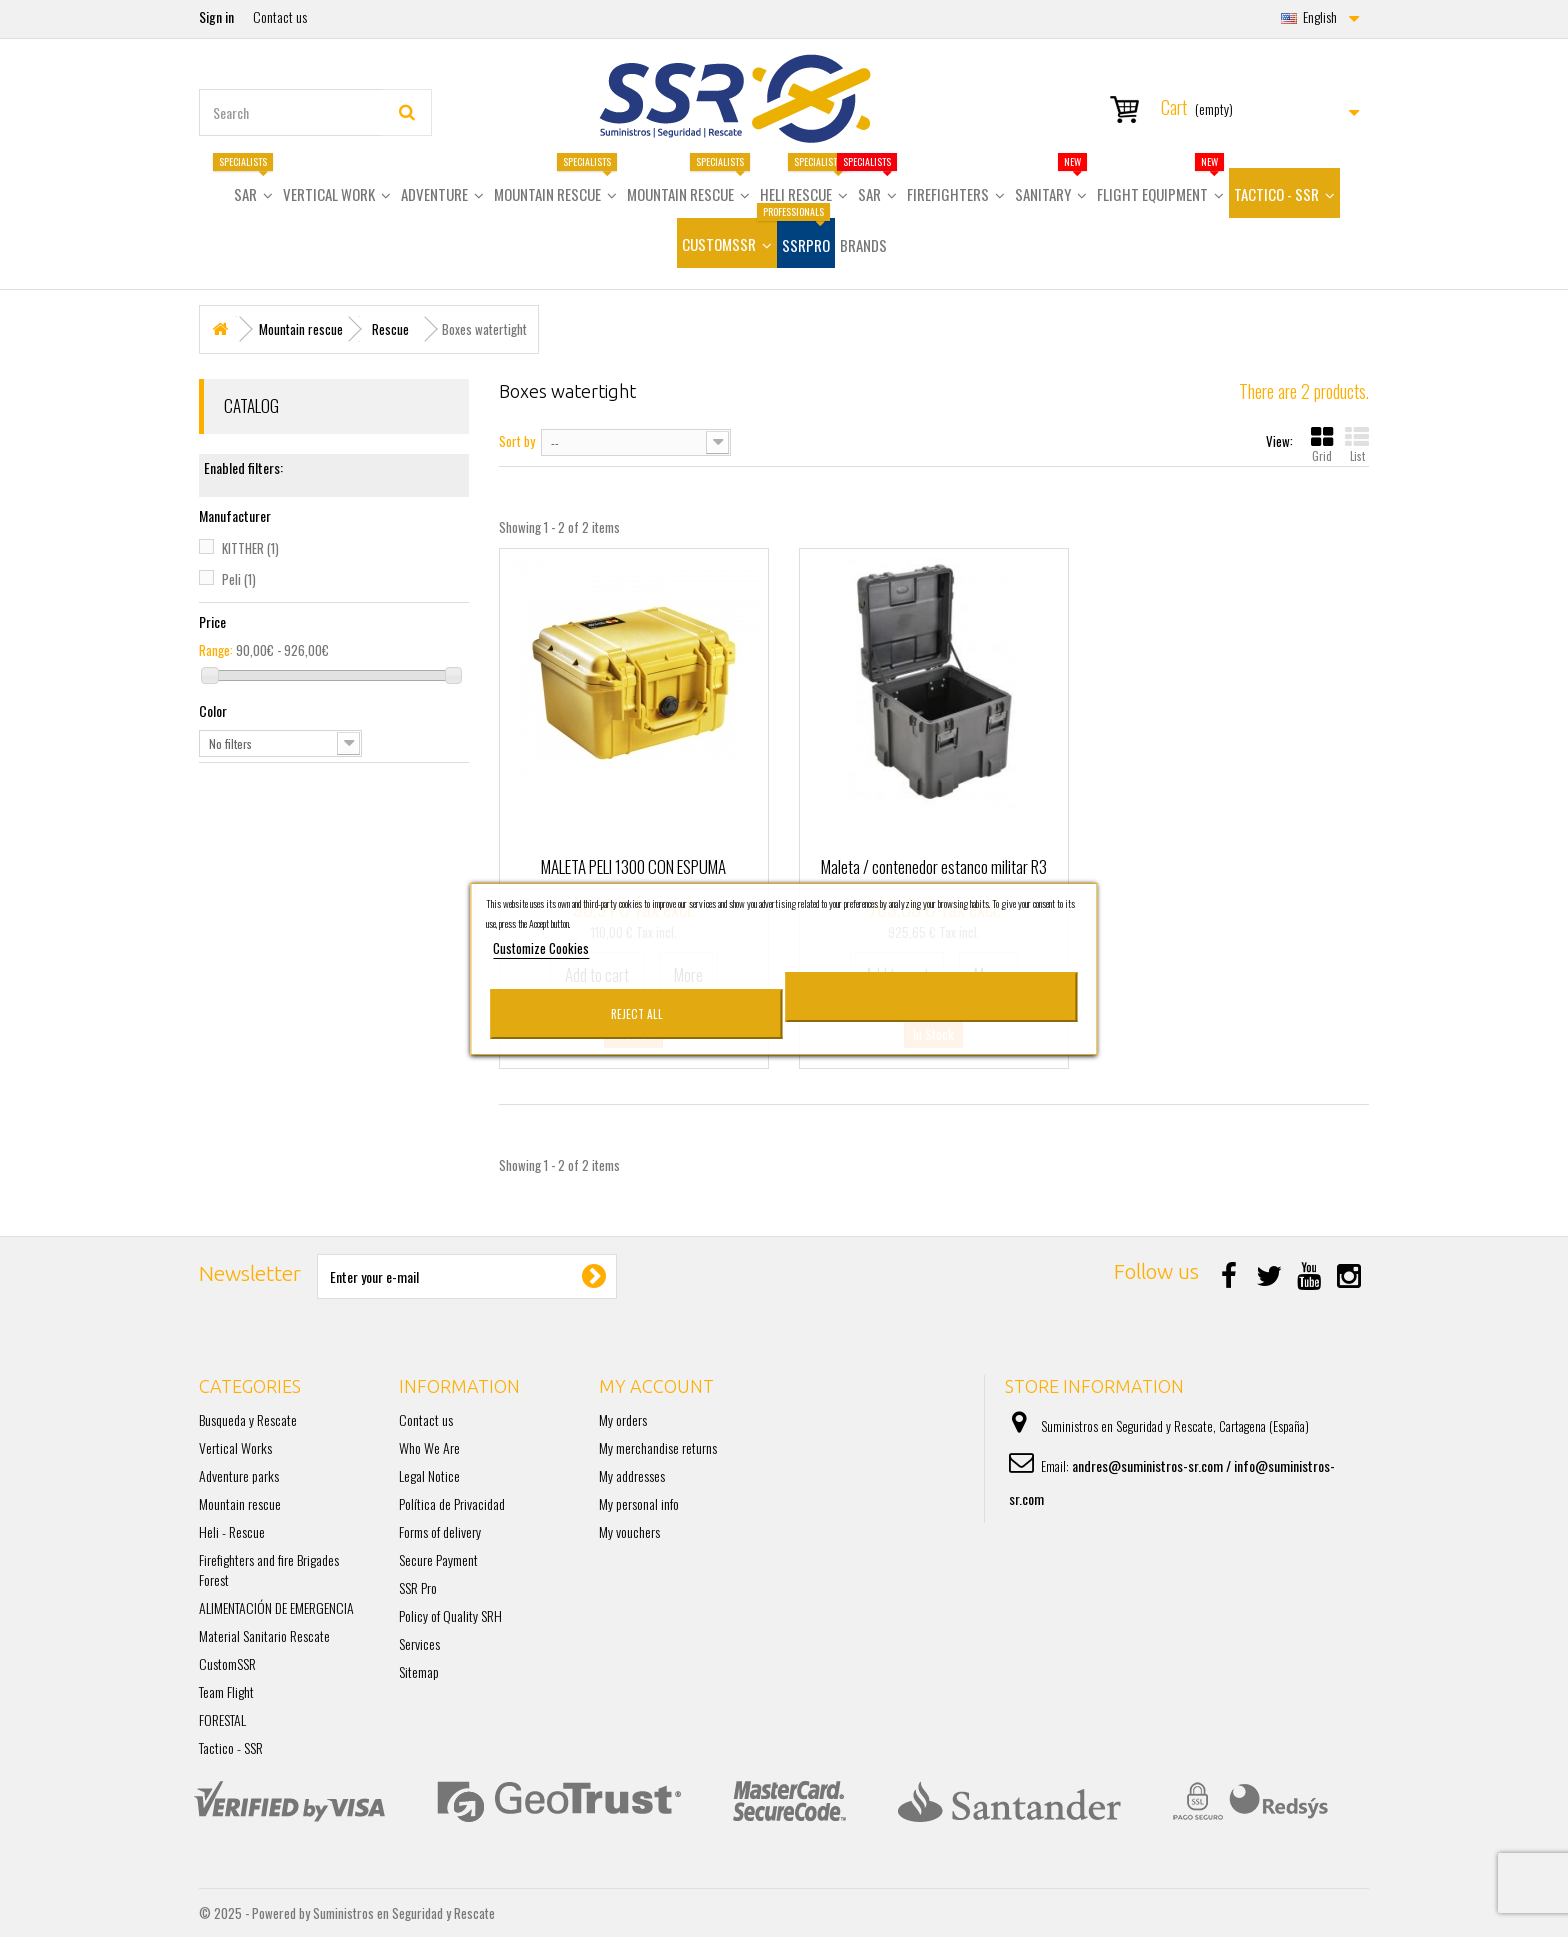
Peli (239, 579)
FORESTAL (222, 1719)
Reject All (637, 1013)
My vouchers (629, 1531)
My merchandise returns (658, 1447)
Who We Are (429, 1447)
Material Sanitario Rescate (264, 1635)
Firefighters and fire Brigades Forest (269, 1569)
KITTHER (250, 548)
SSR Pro (418, 1587)
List (1357, 444)
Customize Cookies (541, 948)
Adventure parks (239, 1475)
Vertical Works (235, 1447)
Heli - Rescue (232, 1531)
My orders (623, 1419)
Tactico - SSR (231, 1747)
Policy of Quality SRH (450, 1615)
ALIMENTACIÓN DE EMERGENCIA (276, 1607)
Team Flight (226, 1691)
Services (419, 1643)
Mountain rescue (240, 1503)
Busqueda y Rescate (248, 1419)
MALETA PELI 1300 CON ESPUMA (633, 866)
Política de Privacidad (452, 1503)
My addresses (632, 1475)
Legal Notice (429, 1475)
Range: (216, 650)
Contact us (280, 16)
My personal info (639, 1503)
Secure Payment (438, 1559)
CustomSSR (227, 1663)
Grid (1322, 444)
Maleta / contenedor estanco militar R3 (934, 866)
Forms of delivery (440, 1531)
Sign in (216, 16)
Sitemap (419, 1671)
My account (656, 1386)
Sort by (517, 440)
